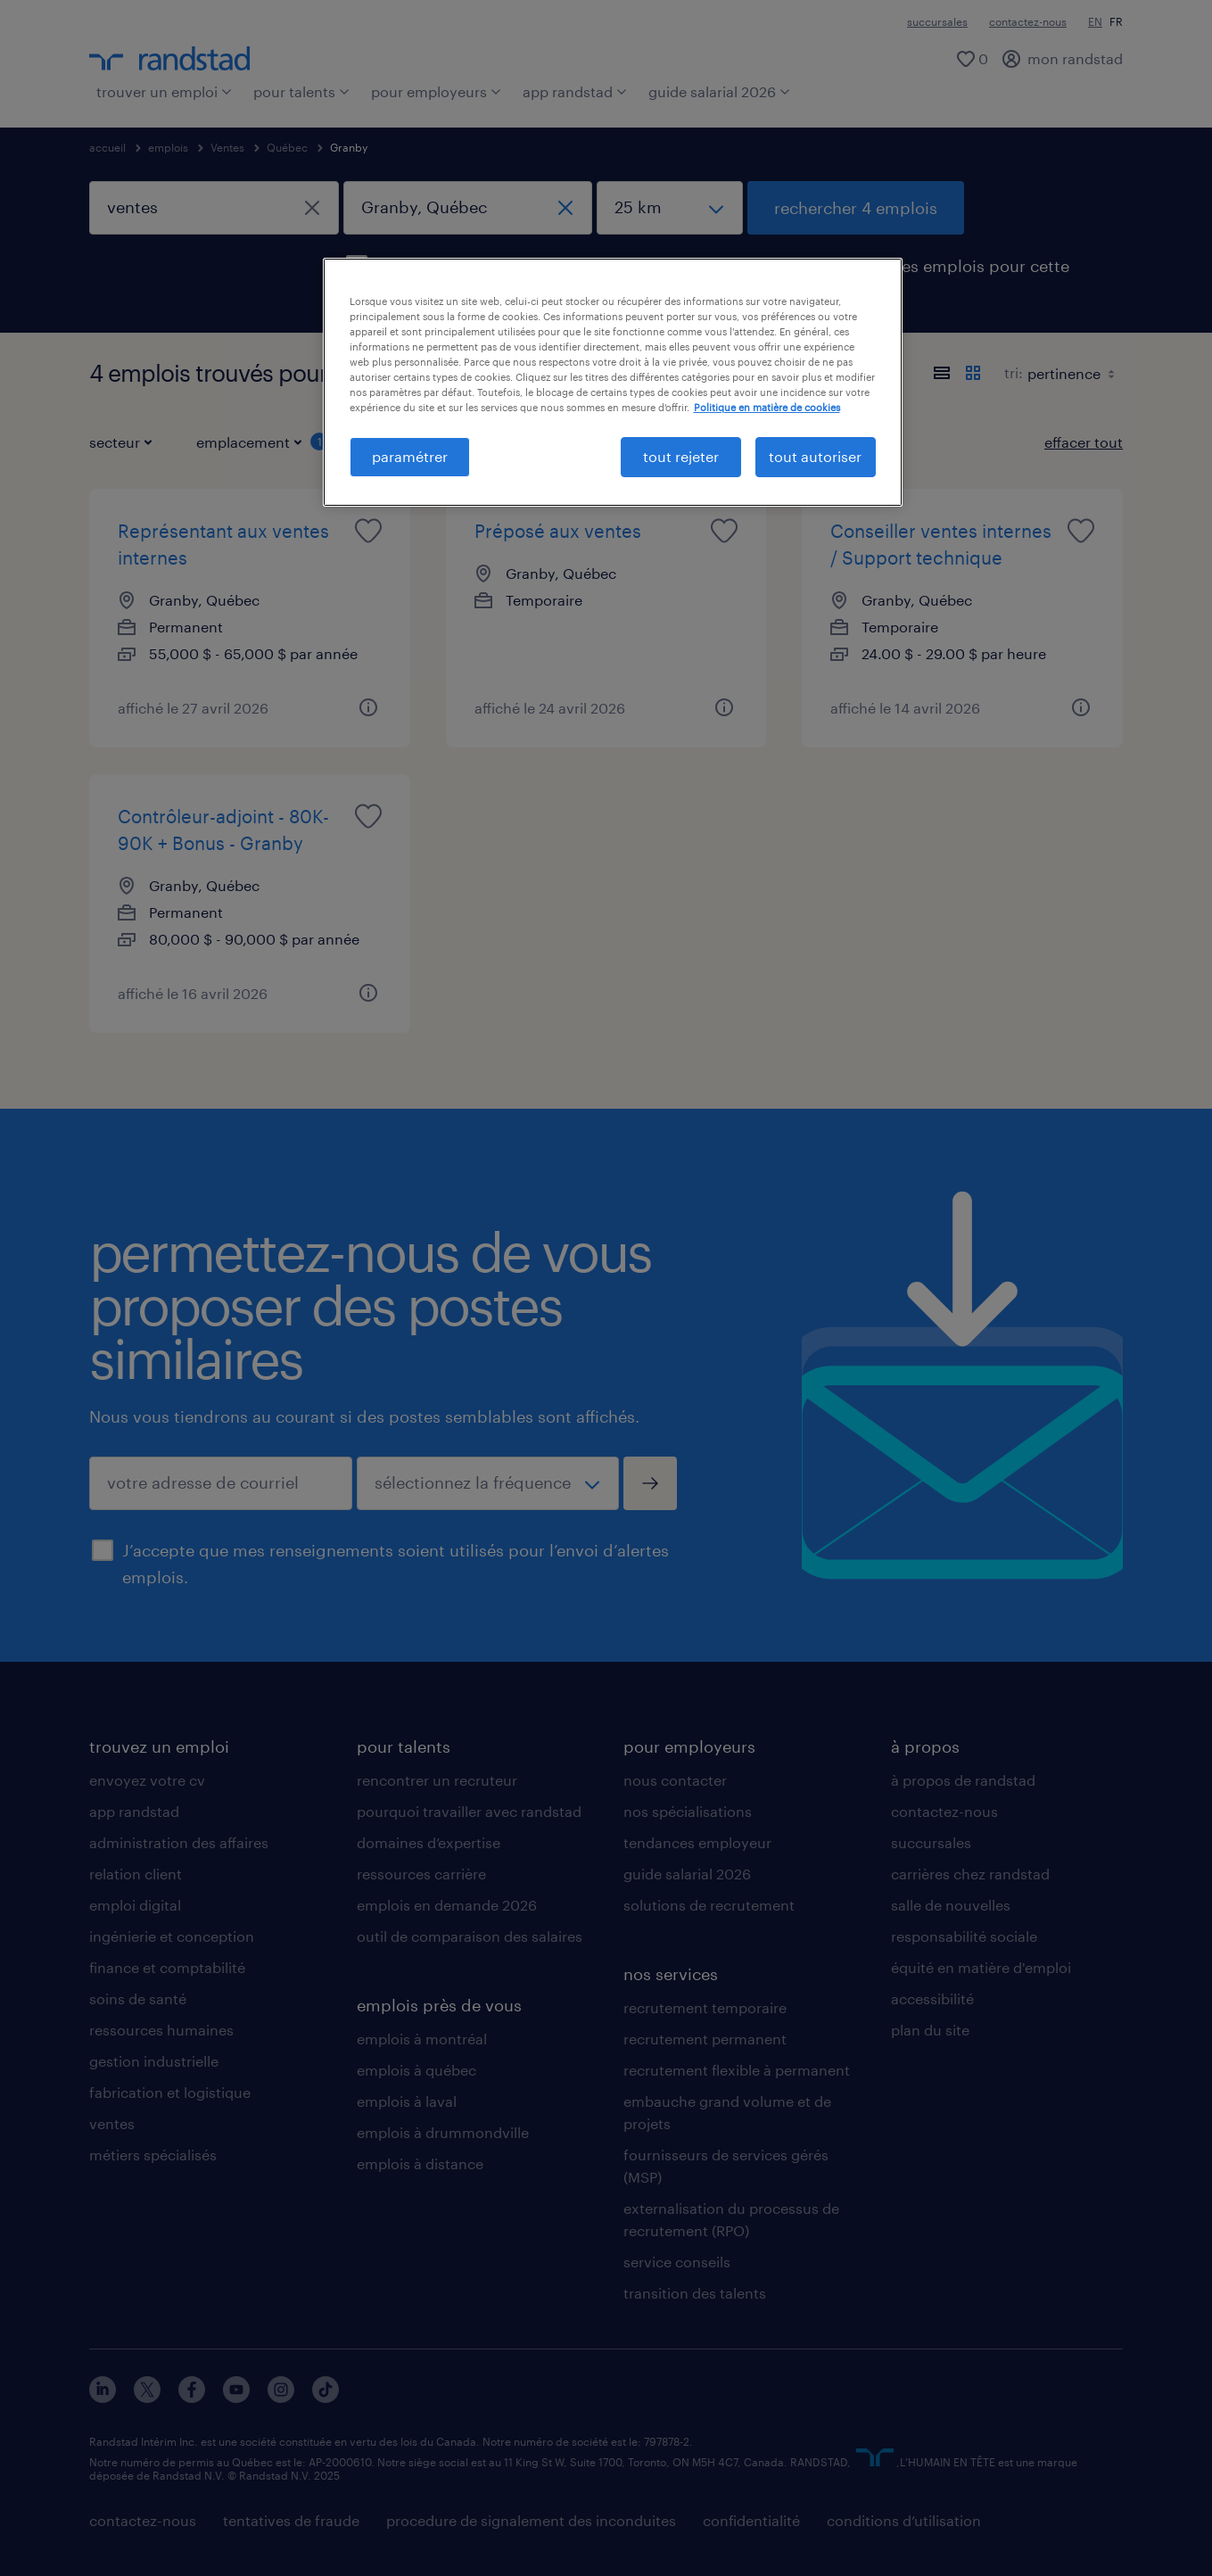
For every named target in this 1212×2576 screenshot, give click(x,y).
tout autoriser (815, 456)
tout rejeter (681, 456)
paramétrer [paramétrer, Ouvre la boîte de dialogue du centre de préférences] (410, 456)
